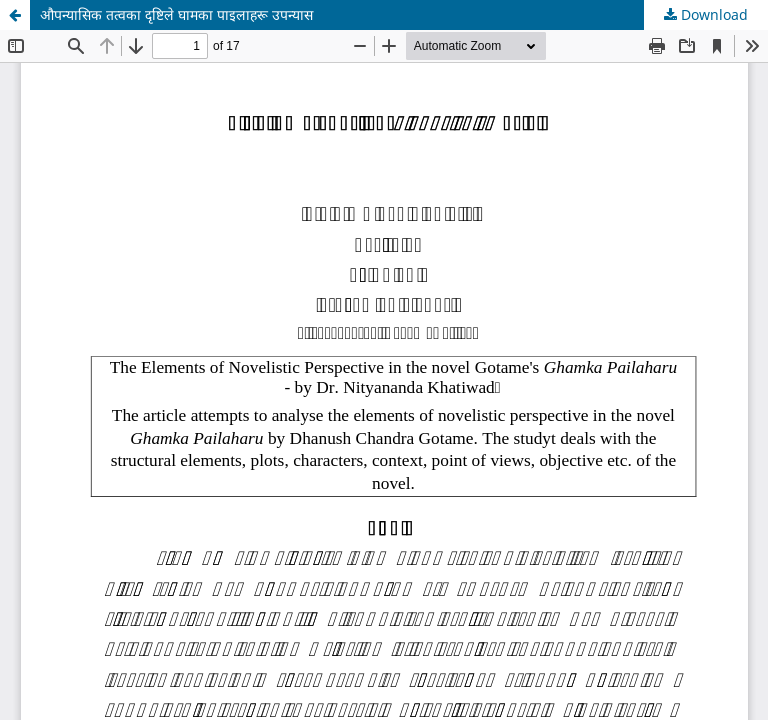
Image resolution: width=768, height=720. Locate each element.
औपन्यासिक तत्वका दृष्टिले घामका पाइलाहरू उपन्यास (176, 14)
